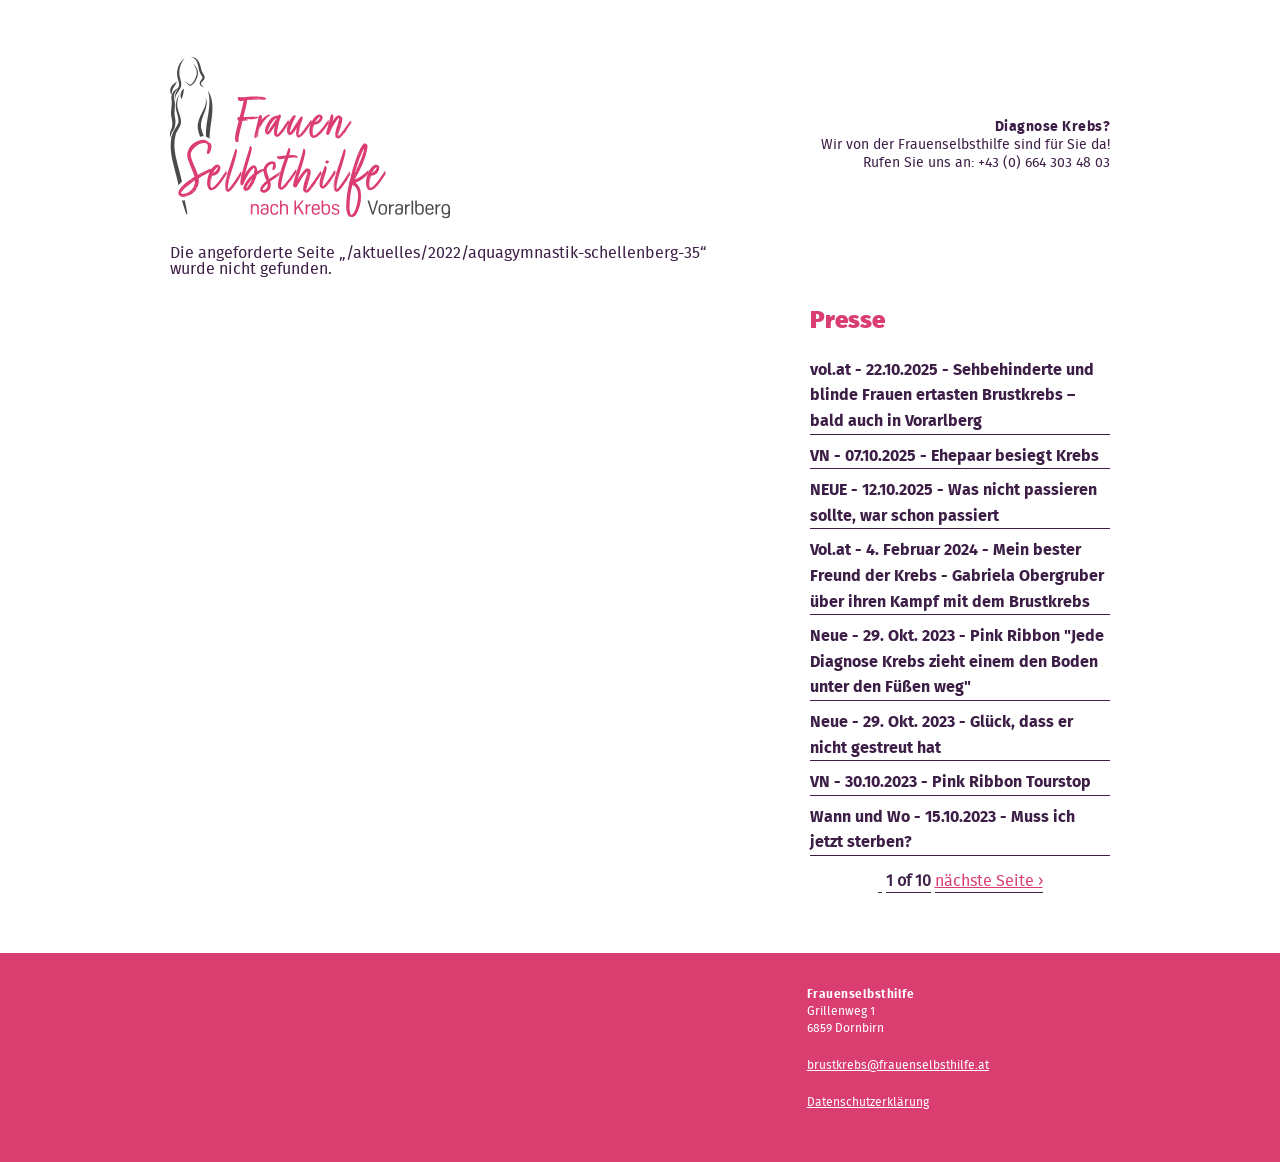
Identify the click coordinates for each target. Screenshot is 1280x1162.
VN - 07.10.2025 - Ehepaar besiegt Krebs (954, 455)
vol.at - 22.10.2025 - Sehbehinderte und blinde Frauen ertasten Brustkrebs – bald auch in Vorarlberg (952, 395)
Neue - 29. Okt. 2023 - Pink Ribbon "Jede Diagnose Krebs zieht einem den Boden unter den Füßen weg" (957, 661)
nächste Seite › (989, 880)
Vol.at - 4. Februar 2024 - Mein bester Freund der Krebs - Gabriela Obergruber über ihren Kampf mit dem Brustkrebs (957, 575)
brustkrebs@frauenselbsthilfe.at (898, 1064)
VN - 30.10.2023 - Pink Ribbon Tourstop (950, 781)
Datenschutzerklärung (868, 1101)
